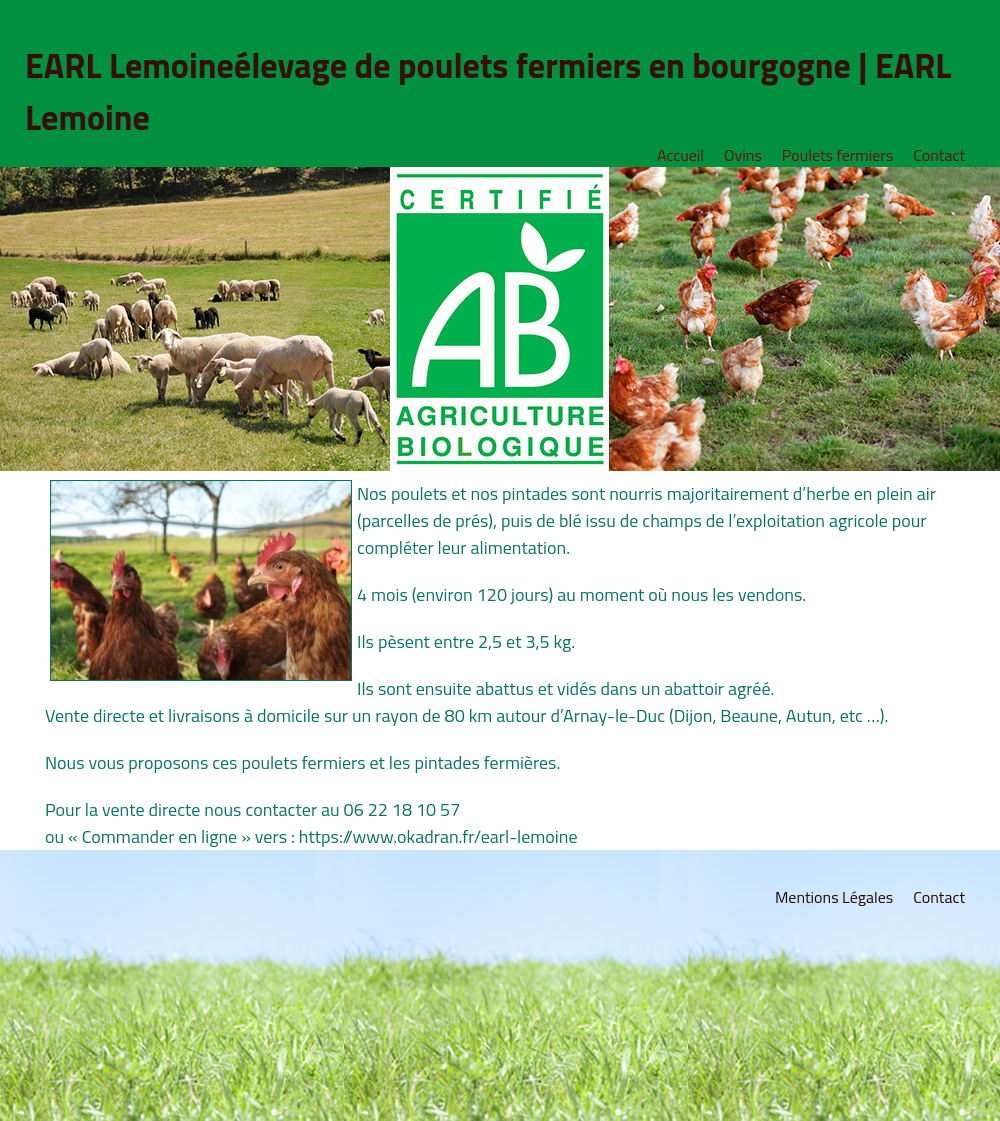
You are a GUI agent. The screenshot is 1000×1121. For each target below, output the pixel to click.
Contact (939, 155)
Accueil (680, 155)
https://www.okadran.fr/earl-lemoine (438, 836)
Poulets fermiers (837, 155)
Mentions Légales (834, 897)
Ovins (743, 155)
